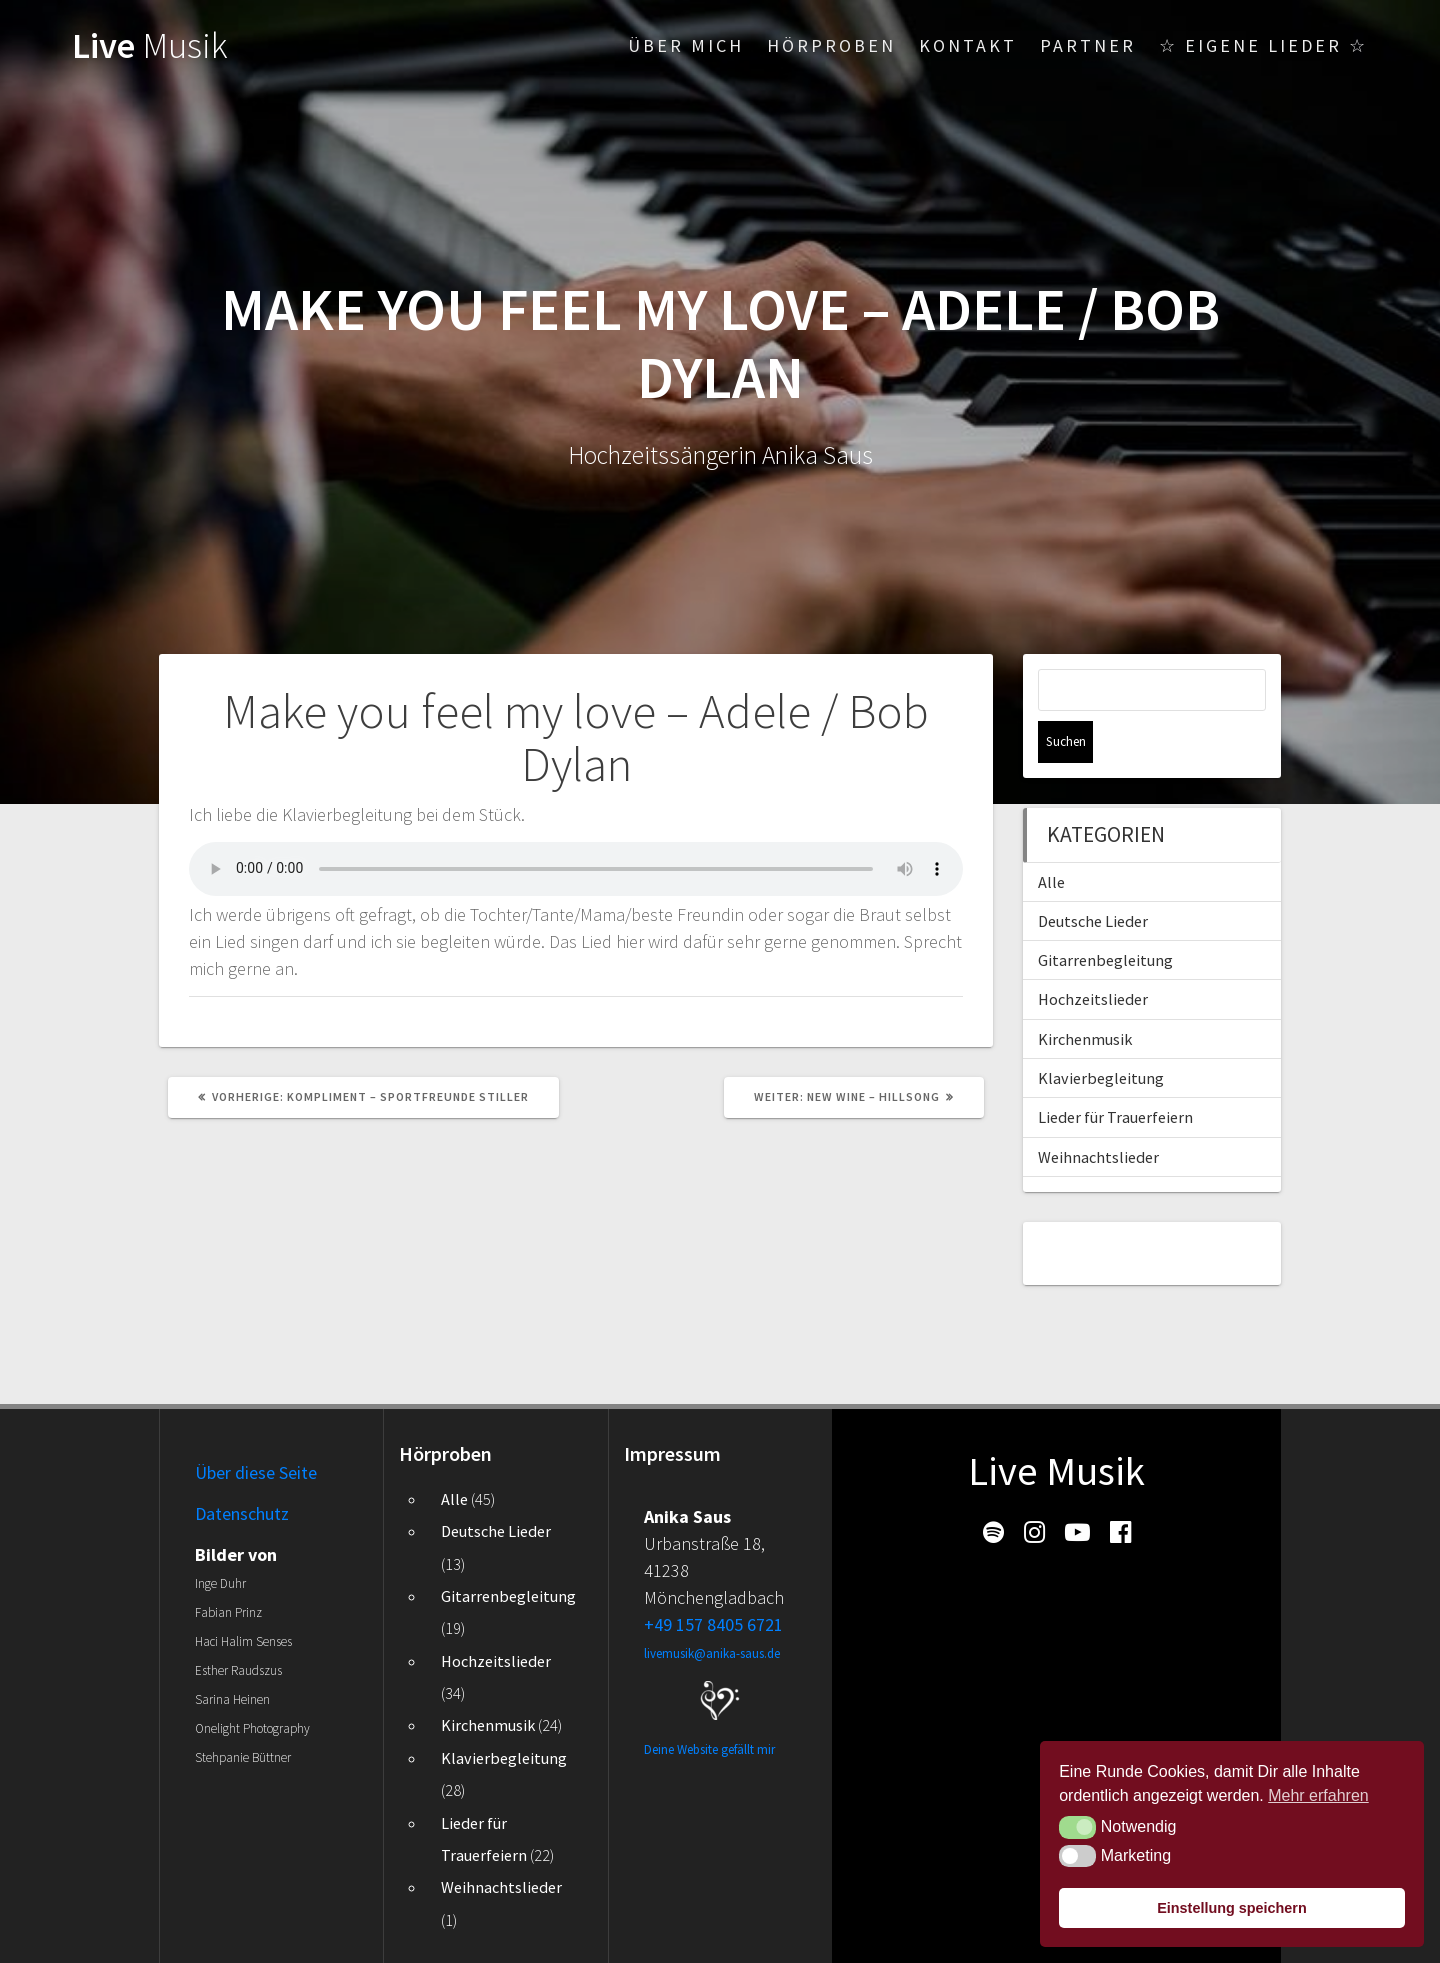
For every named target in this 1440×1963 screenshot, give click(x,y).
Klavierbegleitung (1101, 1036)
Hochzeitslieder (1093, 957)
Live (150, 45)
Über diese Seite (256, 1472)
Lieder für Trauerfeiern (1115, 1075)
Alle (1051, 840)
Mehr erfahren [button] (1318, 1795)
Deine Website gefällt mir (709, 1749)
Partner (1088, 45)
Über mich (686, 45)
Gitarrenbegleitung (1105, 918)
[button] (1077, 1827)
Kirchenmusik (1085, 997)
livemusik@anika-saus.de (712, 1653)
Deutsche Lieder (1093, 879)
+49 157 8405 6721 (713, 1624)
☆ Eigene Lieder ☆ (1263, 45)
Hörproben (831, 45)
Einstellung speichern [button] (1232, 1908)
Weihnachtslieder (1098, 1115)
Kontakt (968, 45)
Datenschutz (242, 1513)
